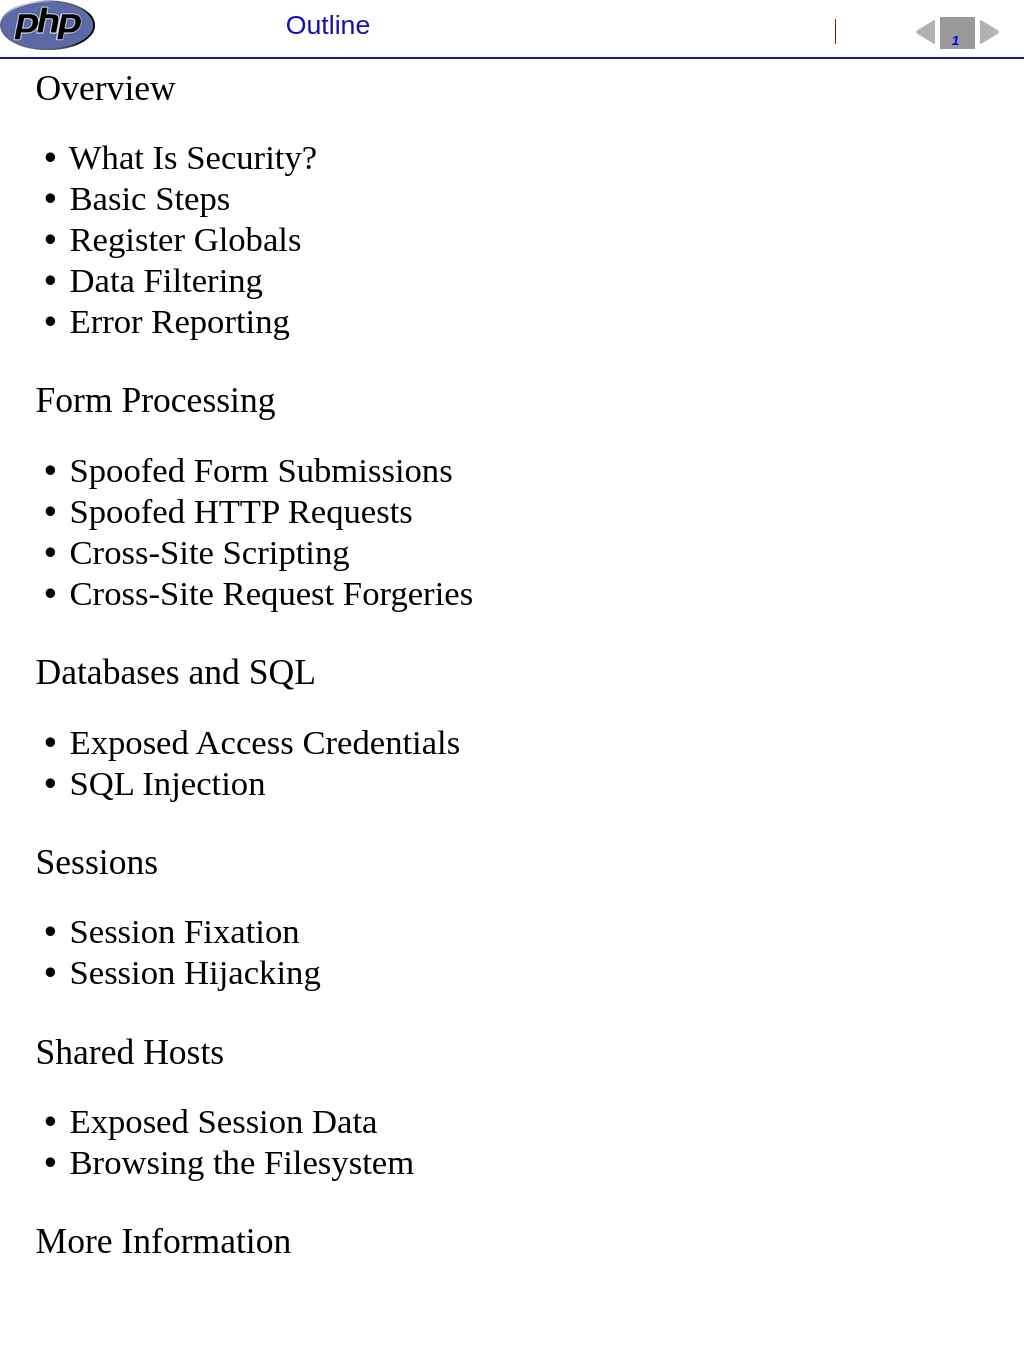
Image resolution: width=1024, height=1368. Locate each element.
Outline (328, 25)
